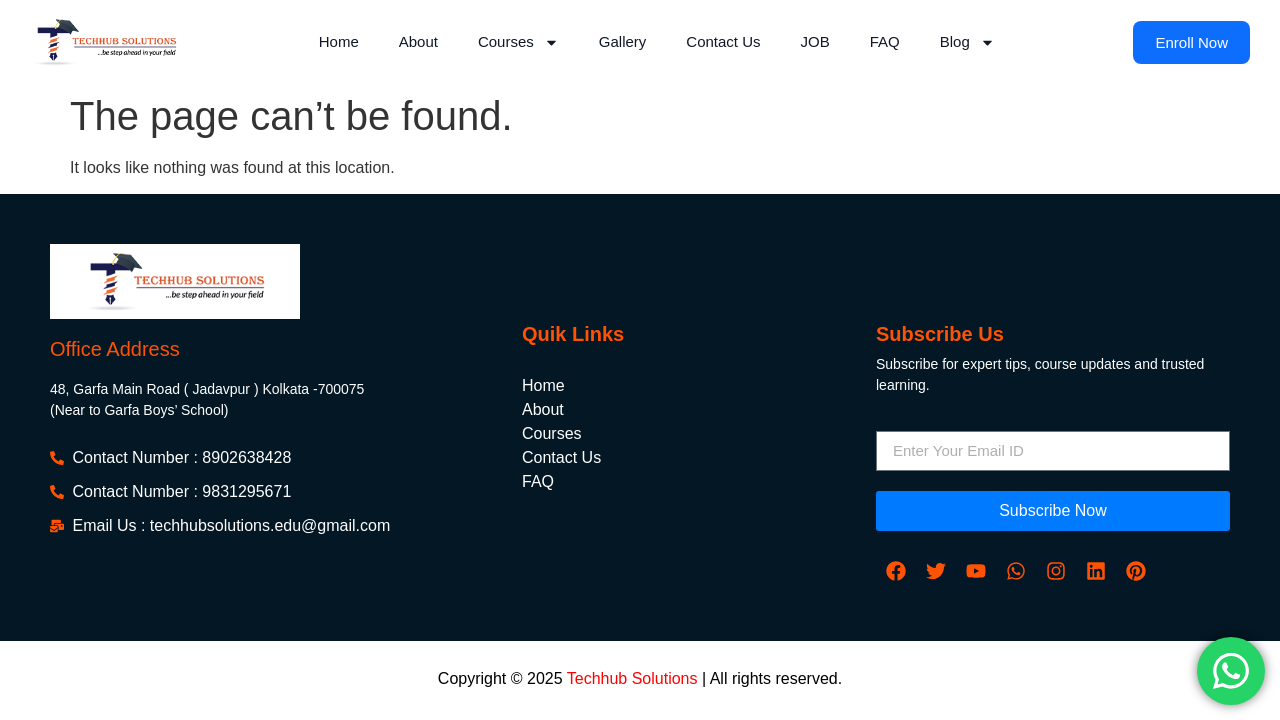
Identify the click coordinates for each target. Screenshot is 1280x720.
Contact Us (723, 41)
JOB (815, 41)
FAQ (885, 41)
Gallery (623, 41)
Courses (518, 42)
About (418, 41)
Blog (967, 42)
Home (339, 41)
